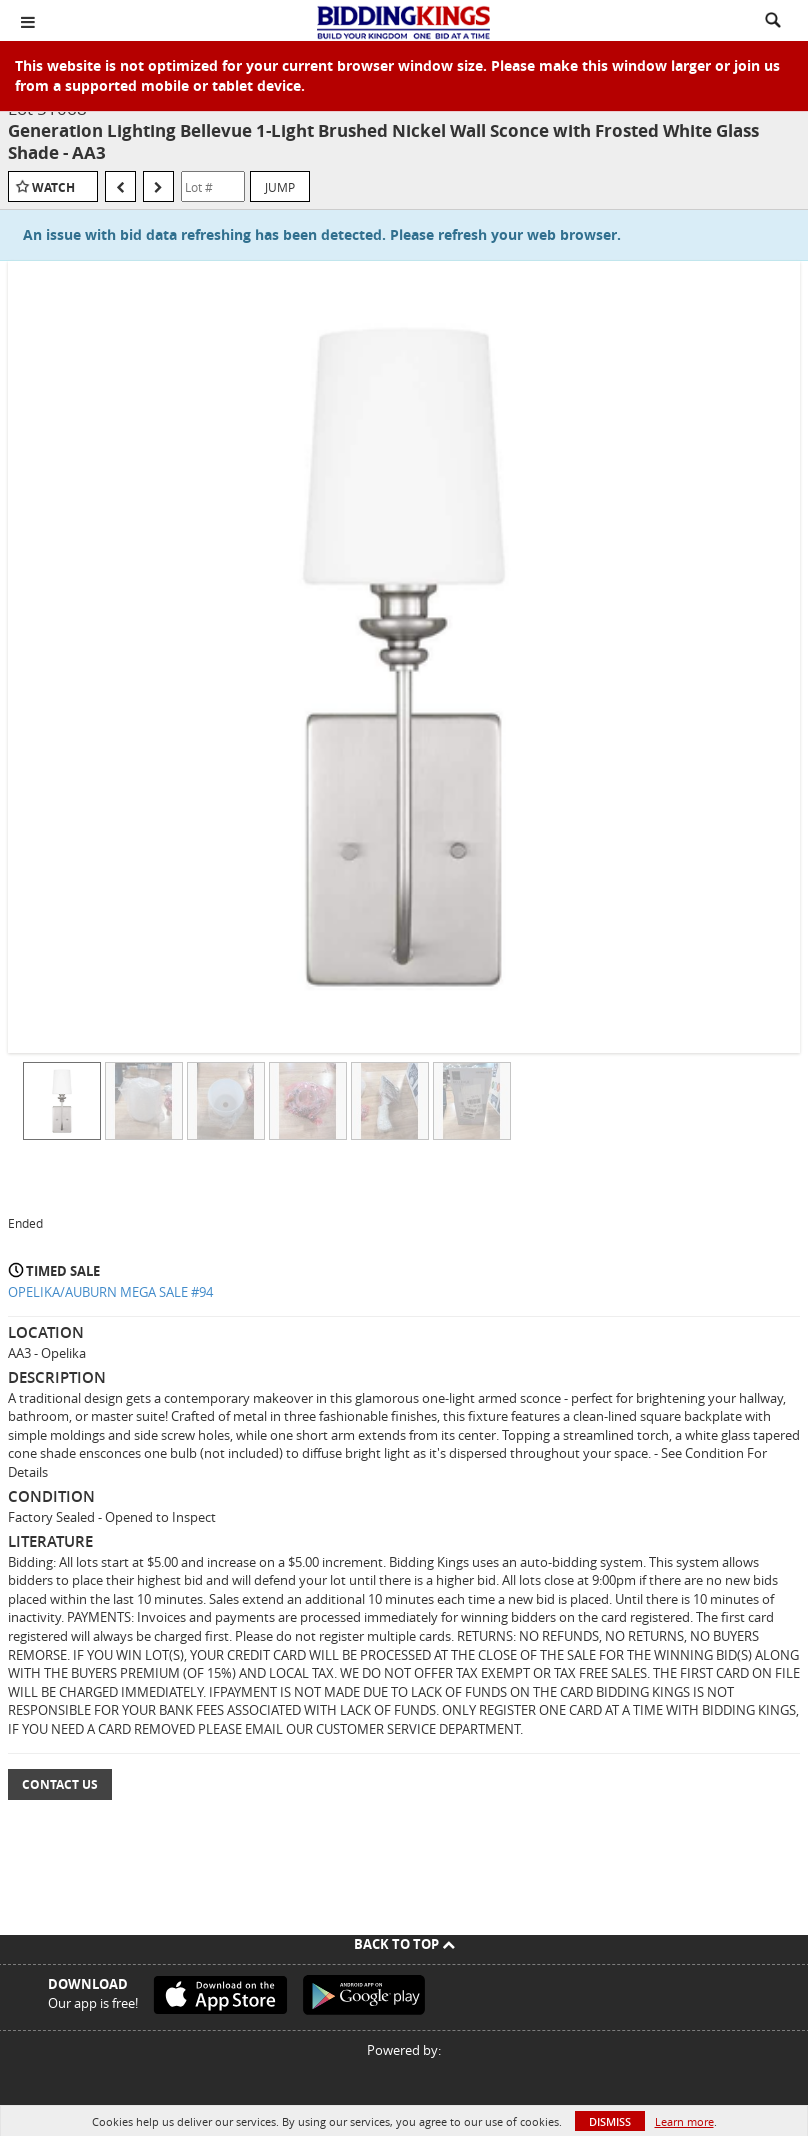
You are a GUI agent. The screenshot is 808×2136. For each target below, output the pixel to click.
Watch (53, 187)
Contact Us (60, 1784)
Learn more (684, 2121)
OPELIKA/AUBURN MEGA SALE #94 (110, 1292)
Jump (280, 187)
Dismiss (610, 2121)
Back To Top (404, 1944)
